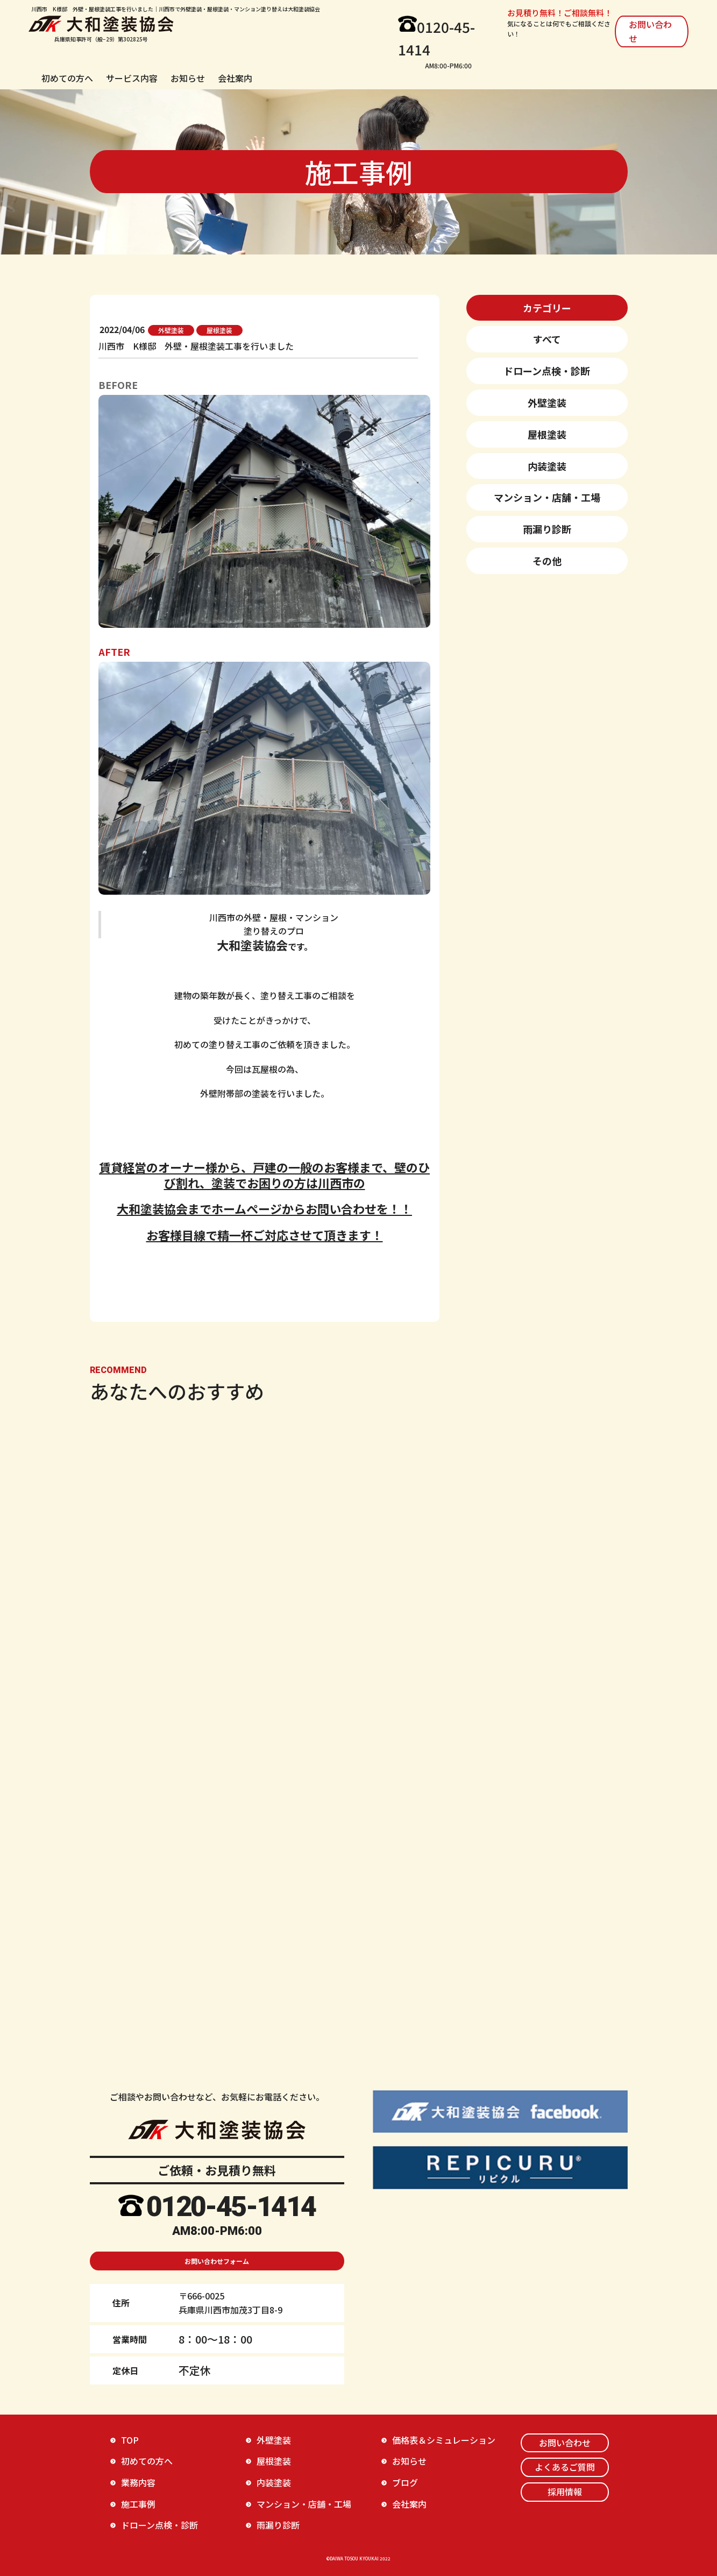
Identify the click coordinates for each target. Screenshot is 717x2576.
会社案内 (235, 78)
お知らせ (188, 78)
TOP (130, 2439)
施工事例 (138, 2503)
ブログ (405, 2482)
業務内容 (138, 2482)
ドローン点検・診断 (546, 371)
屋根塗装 (547, 434)
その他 (547, 561)
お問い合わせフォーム (216, 2261)
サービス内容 (132, 78)
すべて (547, 339)
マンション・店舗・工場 (547, 497)
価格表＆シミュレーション (443, 2439)
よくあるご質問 (565, 2466)
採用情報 (565, 2491)
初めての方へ (67, 78)
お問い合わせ (650, 31)
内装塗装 (547, 466)
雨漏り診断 (547, 529)
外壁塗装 (547, 402)
